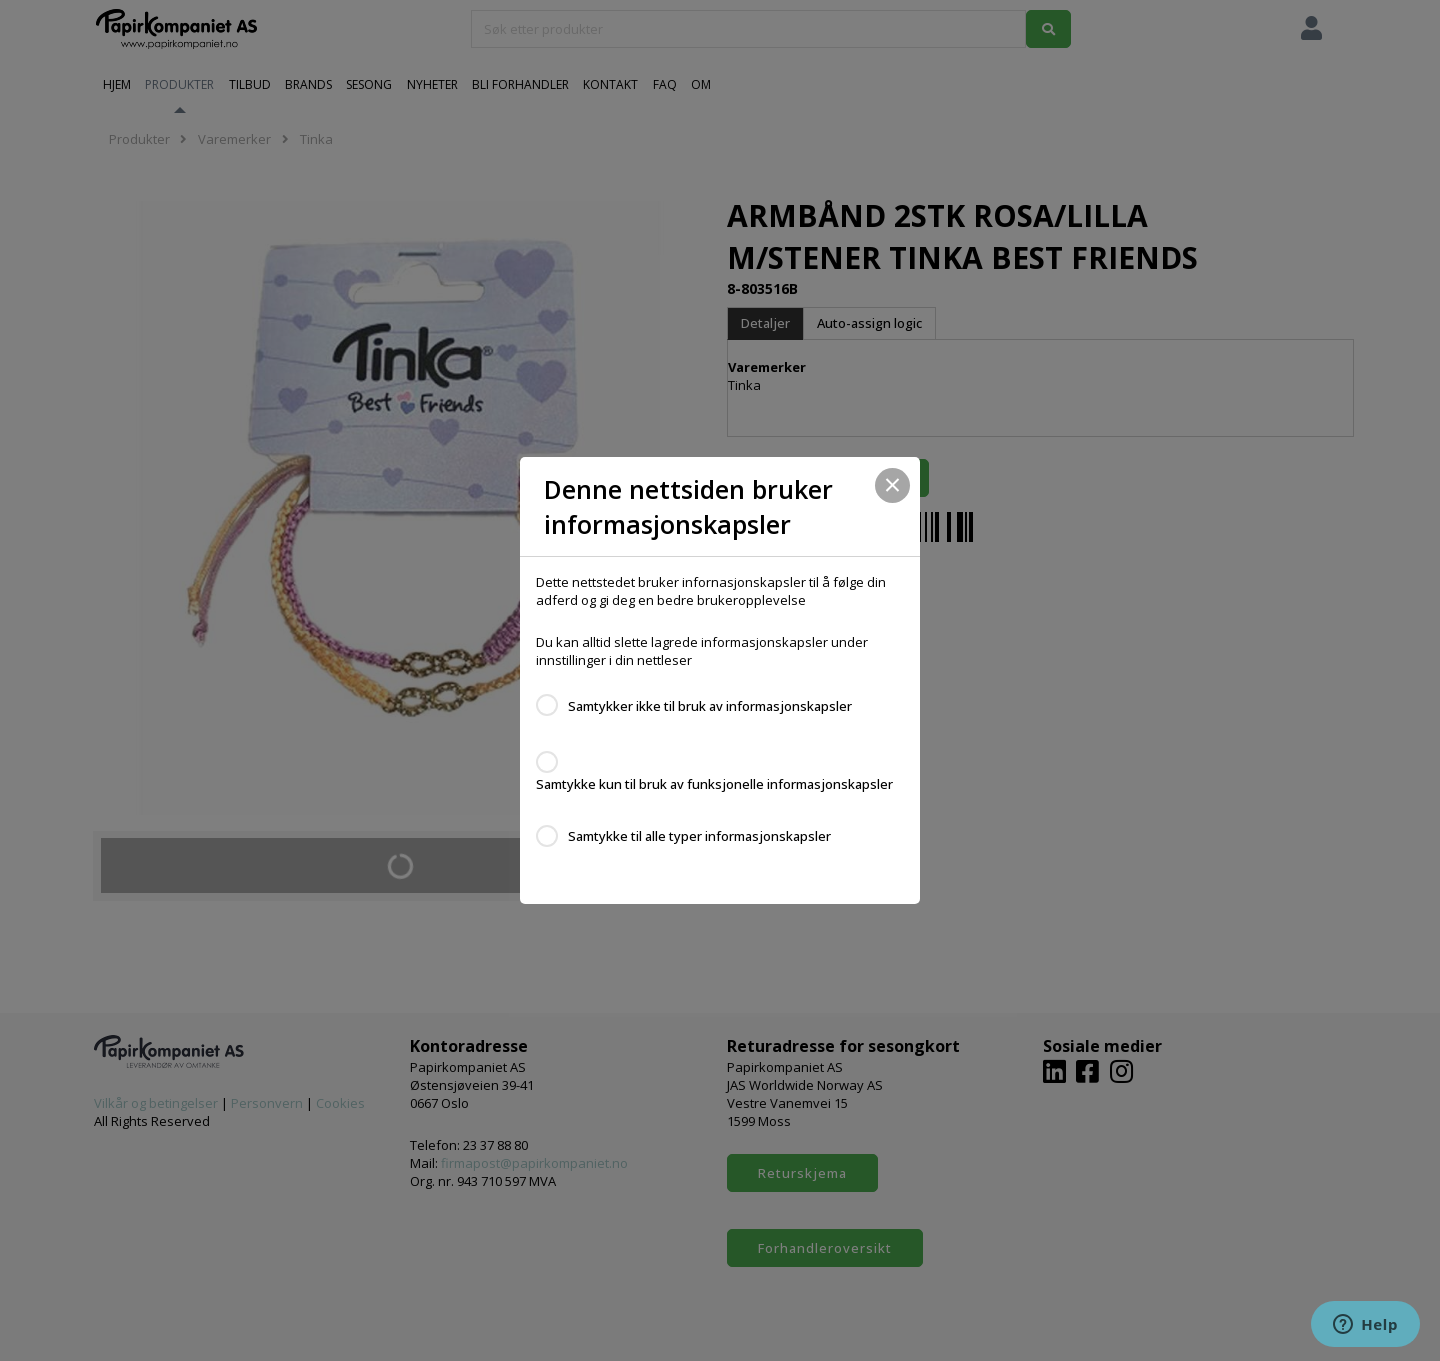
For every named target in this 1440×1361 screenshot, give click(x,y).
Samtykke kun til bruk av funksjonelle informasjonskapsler (714, 784)
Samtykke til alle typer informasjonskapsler (699, 836)
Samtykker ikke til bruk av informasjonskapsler (710, 706)
